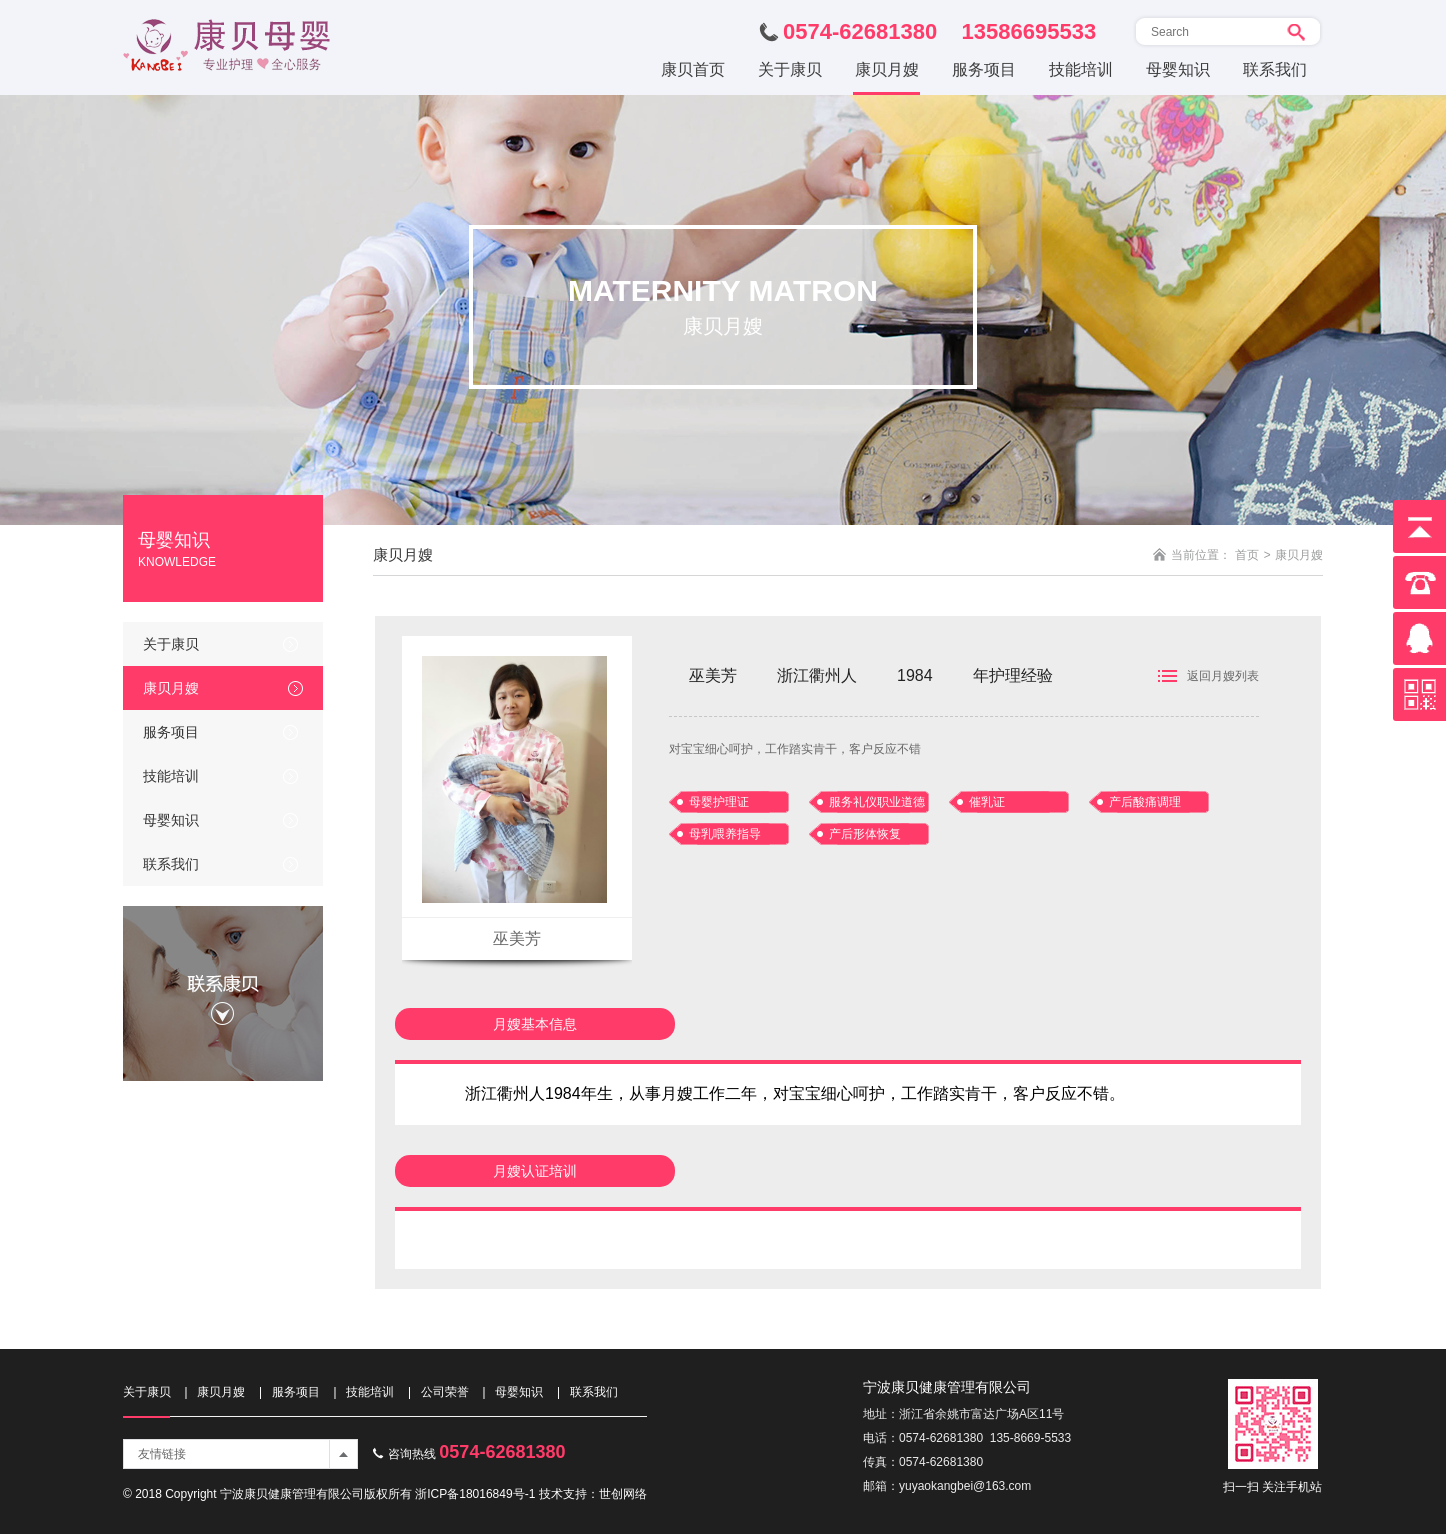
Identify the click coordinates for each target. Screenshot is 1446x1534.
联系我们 (171, 864)
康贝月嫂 (171, 688)
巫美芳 (517, 938)
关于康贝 (171, 644)
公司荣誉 (445, 1392)
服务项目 (171, 732)
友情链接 (162, 1454)
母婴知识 (171, 820)
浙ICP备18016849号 (469, 1494)
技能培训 (171, 776)
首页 (1247, 555)
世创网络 (623, 1494)
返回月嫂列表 (1223, 676)
